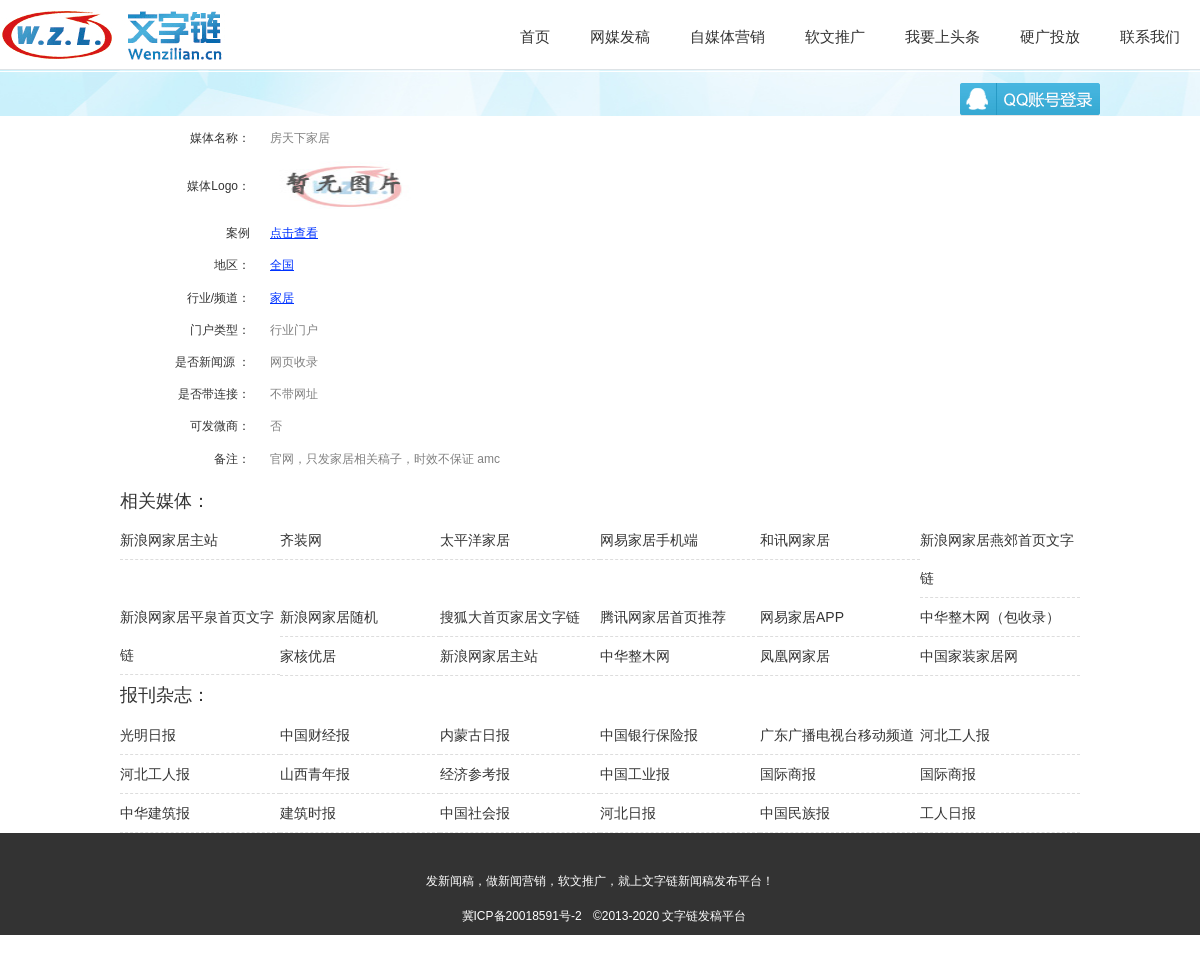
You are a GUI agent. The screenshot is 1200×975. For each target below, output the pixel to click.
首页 (535, 36)
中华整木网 (635, 656)
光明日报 (148, 735)
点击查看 (294, 233)
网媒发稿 (620, 36)
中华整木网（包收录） (990, 617)
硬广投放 (1050, 36)
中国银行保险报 (649, 735)
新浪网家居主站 (169, 540)
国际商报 (788, 774)
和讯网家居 (795, 540)
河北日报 (628, 813)
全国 (282, 265)
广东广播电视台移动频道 (837, 735)
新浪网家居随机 (329, 617)
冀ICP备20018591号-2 (522, 916)
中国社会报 (475, 813)
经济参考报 (475, 774)
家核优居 (308, 656)
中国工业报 (635, 774)
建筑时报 (308, 813)
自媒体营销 (727, 36)
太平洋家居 (475, 540)
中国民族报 (795, 813)
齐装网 (301, 540)
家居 (282, 298)
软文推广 (835, 36)
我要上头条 (942, 36)
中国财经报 (315, 735)
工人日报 (948, 813)
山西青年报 (315, 774)
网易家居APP (802, 617)
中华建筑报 (155, 813)
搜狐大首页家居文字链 (510, 617)
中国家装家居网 (969, 656)
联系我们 (1150, 36)
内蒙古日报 (475, 735)
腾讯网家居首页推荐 (663, 617)
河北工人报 (955, 735)
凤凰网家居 (795, 656)
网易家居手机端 (649, 540)
